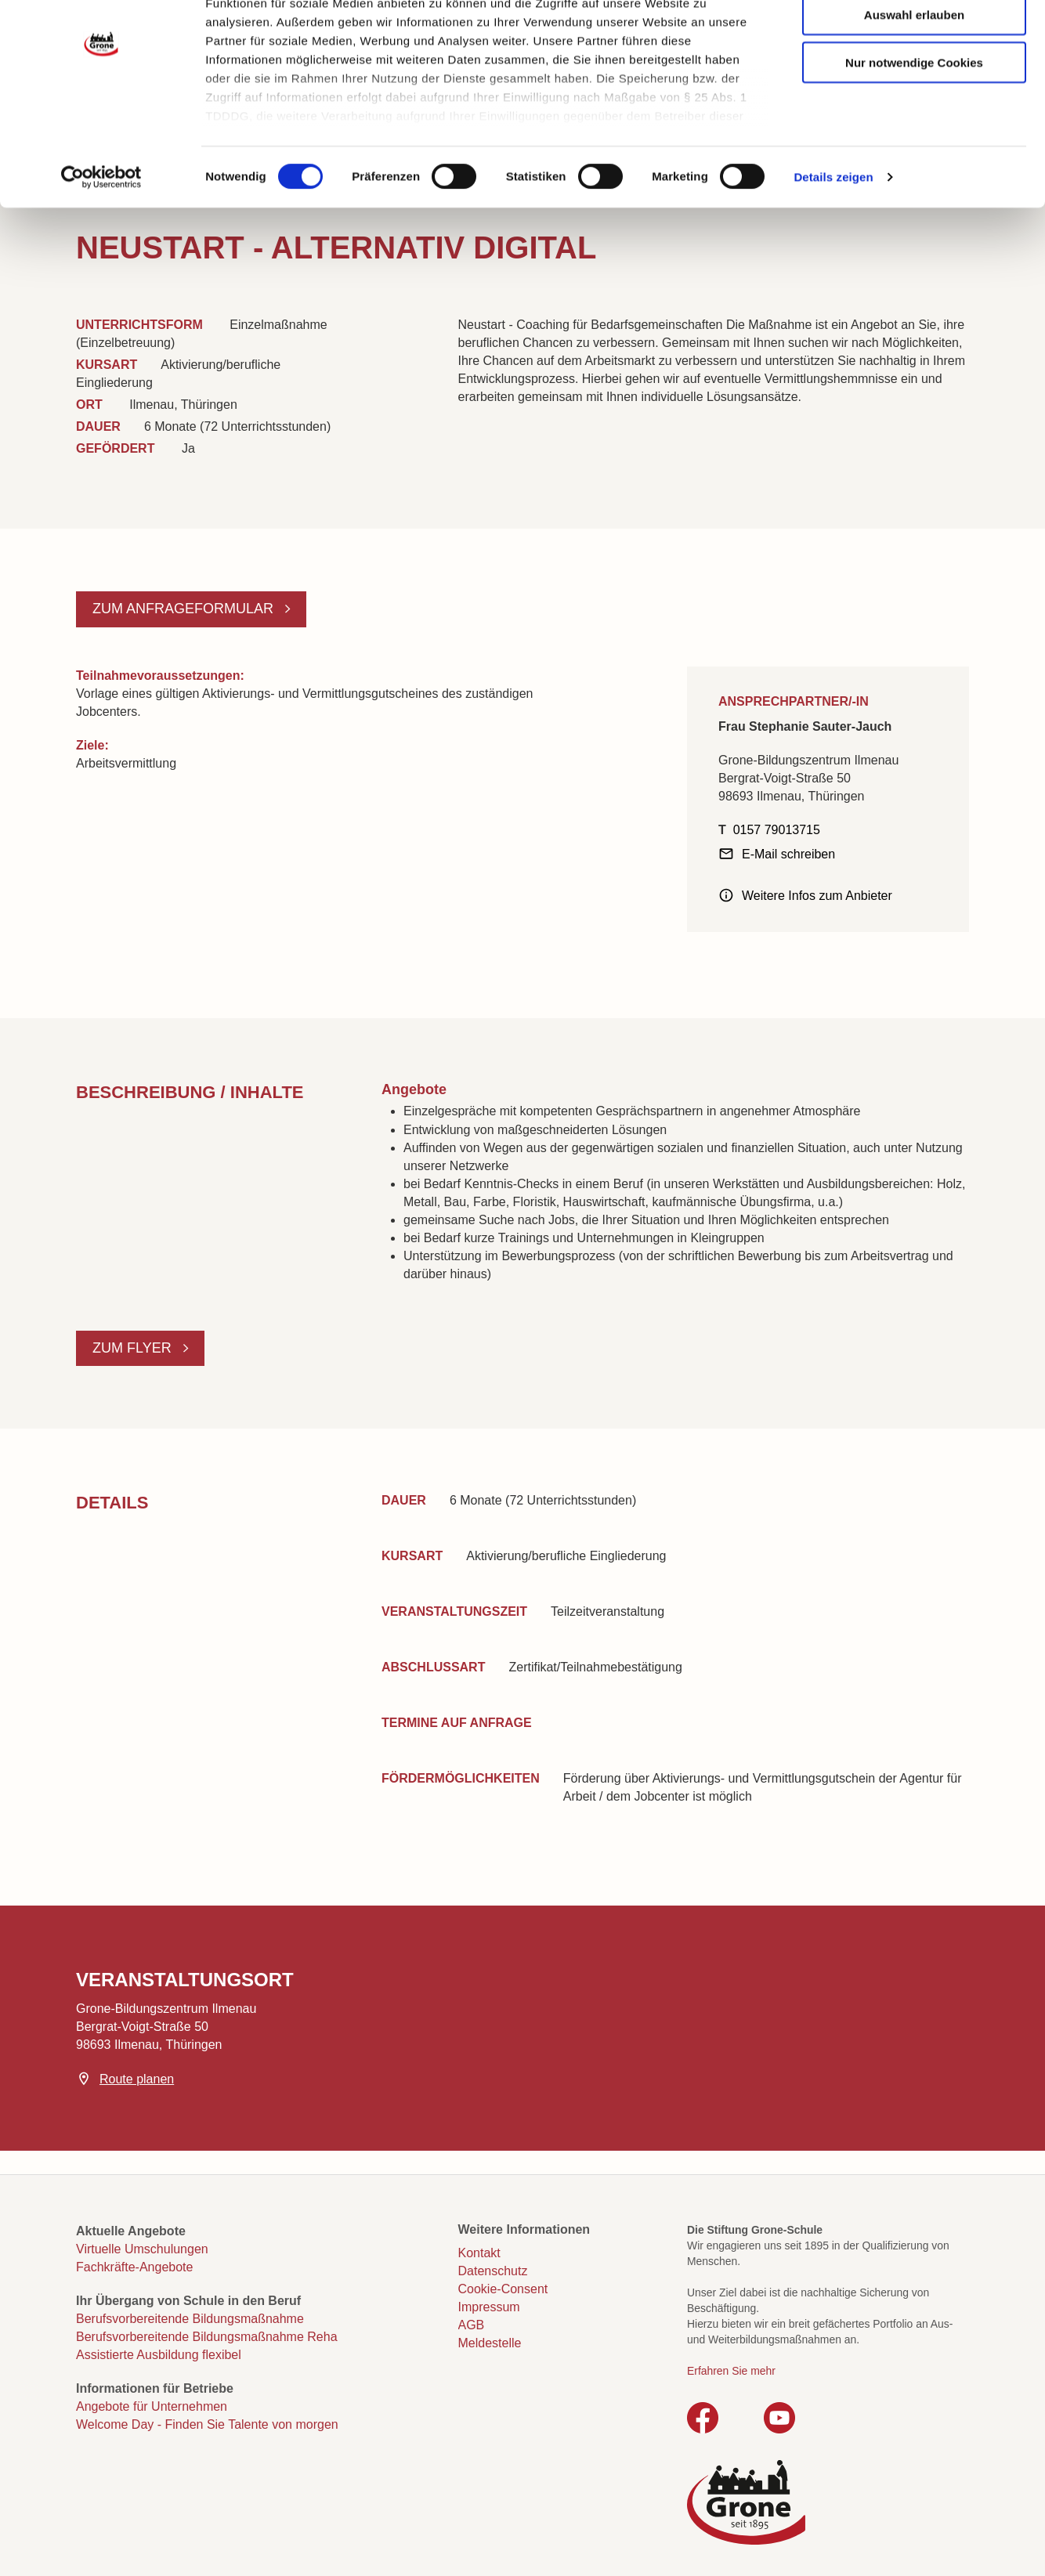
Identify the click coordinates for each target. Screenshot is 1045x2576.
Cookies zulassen (914, 39)
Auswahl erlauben (914, 87)
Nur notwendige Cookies (914, 135)
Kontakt (479, 2253)
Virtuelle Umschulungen (142, 2249)
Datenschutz (493, 2271)
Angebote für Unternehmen (151, 2406)
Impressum (489, 2307)
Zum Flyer (133, 1348)
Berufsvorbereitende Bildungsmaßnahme (190, 2318)
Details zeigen (833, 250)
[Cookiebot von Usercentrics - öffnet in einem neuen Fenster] (101, 250)
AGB (471, 2325)
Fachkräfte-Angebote (134, 2267)
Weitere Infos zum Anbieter (817, 895)
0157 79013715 (776, 829)
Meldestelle (490, 2343)
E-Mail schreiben (788, 854)
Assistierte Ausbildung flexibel (158, 2354)
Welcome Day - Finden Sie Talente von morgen (207, 2424)
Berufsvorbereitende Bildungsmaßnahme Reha (207, 2336)
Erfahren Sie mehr (731, 2371)
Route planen (136, 2079)
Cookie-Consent (503, 2289)
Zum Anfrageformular (184, 608)
